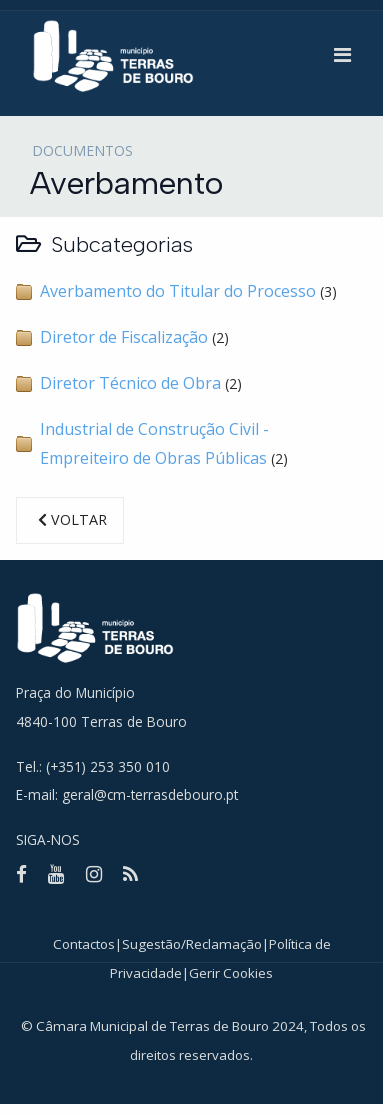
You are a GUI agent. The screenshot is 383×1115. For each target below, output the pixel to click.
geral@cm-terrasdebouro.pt (150, 794)
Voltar (70, 519)
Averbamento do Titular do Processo (178, 291)
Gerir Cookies (231, 973)
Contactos (84, 944)
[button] (342, 55)
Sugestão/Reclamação (192, 944)
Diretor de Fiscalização (124, 337)
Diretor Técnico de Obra (130, 383)
